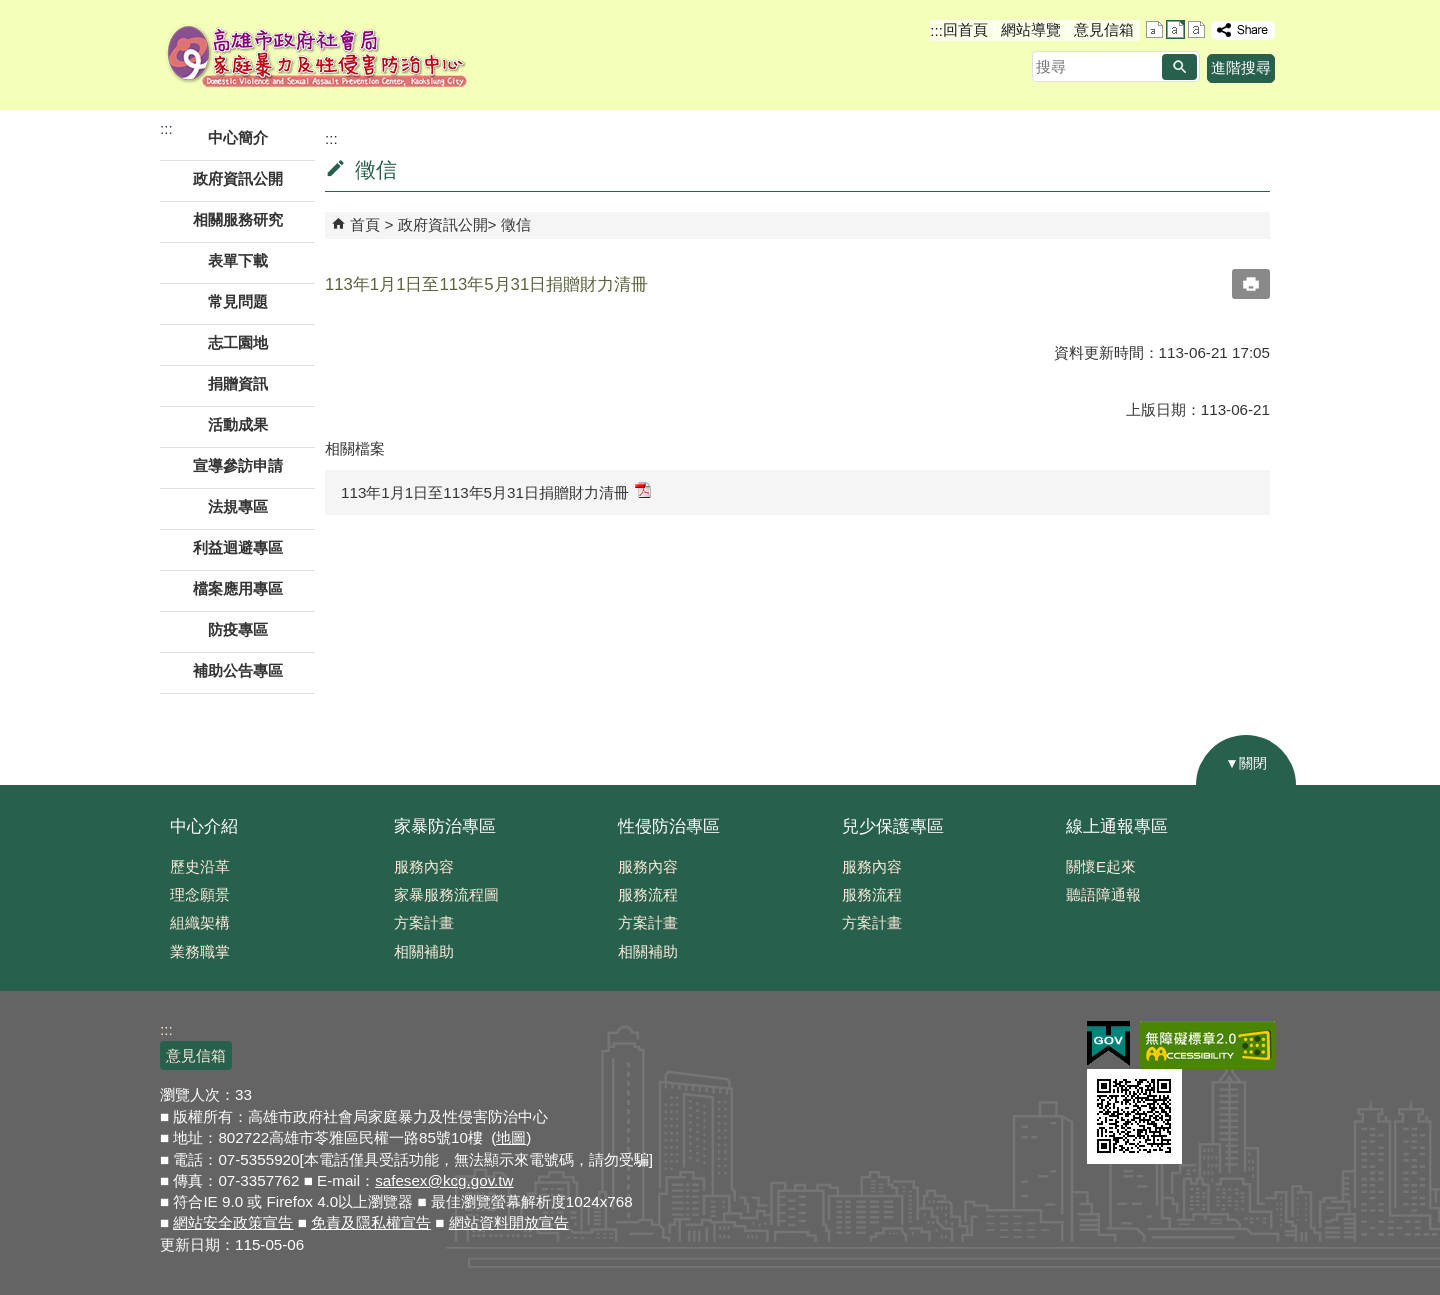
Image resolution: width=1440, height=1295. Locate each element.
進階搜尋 (1241, 67)
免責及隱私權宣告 (371, 1222)
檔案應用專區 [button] (238, 588)
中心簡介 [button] (238, 137)
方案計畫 (424, 922)
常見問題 (238, 301)
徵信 (516, 224)
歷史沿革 (200, 866)
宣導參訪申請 (238, 465)
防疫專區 (238, 629)
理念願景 (200, 894)
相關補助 (424, 951)
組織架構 (200, 922)
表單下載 (238, 260)
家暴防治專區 (445, 826)
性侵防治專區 (669, 826)
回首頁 (965, 29)
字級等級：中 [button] (1175, 29)
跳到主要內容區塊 (10, 10)
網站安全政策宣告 (233, 1222)
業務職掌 (200, 951)
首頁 (365, 224)
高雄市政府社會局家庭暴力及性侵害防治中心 (317, 55)
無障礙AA (1207, 1045)
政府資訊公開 (443, 224)
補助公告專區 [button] (238, 670)
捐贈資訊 (238, 383)
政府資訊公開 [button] (238, 178)
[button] (1179, 67)
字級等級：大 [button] (1196, 29)
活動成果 (238, 424)
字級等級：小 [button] (1154, 29)
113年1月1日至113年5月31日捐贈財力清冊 (496, 491)
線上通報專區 (1117, 826)
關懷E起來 (1101, 866)
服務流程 (648, 894)
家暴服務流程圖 (446, 894)
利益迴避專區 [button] (238, 547)
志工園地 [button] (238, 342)
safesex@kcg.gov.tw (444, 1180)
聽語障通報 (1103, 894)
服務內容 (424, 866)
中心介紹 (204, 826)
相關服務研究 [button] (238, 219)
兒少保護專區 (893, 826)
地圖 (511, 1137)
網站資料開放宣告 (509, 1222)
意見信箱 (1104, 29)
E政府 (1108, 1043)
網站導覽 (1031, 29)
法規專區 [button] (238, 506)
